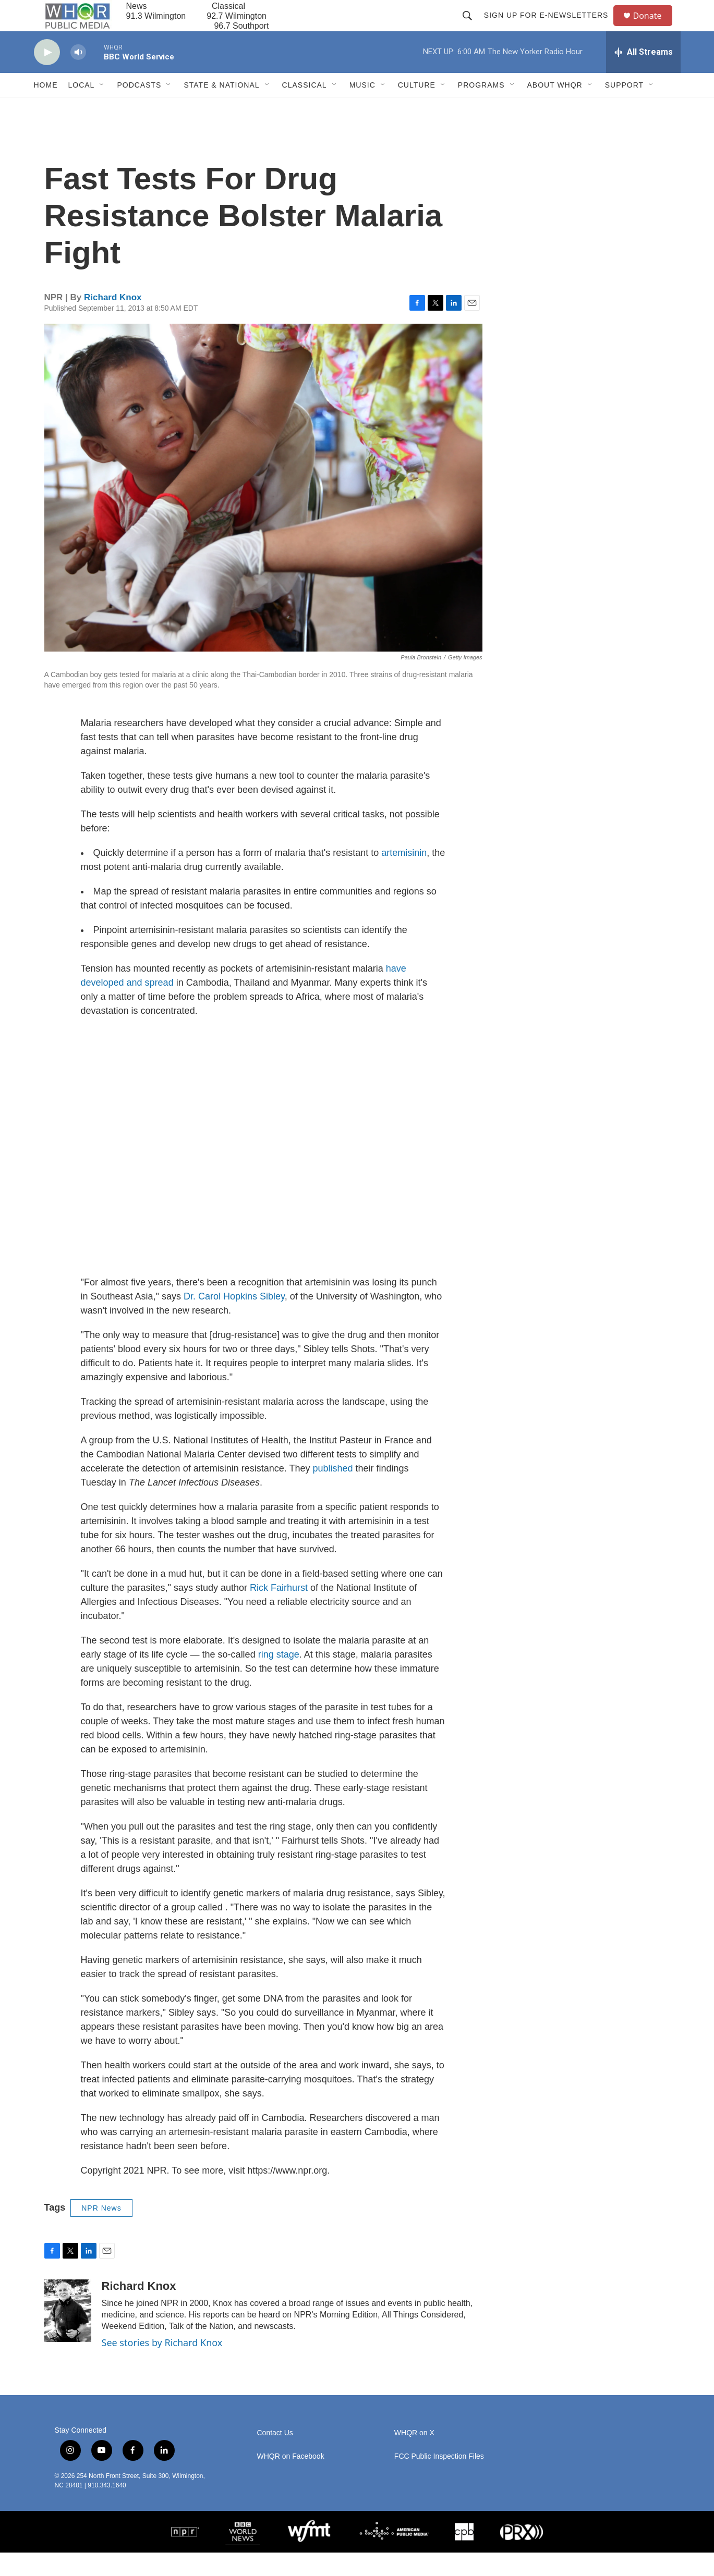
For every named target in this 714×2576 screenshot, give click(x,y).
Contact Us (275, 2456)
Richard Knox (113, 321)
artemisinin (404, 876)
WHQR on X (414, 2456)
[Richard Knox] (67, 2334)
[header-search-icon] (472, 27)
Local (81, 108)
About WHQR (555, 108)
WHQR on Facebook (290, 2480)
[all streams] (643, 75)
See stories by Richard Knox (162, 2366)
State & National (221, 108)
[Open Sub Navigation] (102, 108)
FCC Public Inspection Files (439, 2480)
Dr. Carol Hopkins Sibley (234, 1320)
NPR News (101, 2231)
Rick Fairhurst (279, 1611)
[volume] (78, 76)
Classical (304, 108)
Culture (416, 108)
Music (362, 108)
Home (46, 108)
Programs (481, 108)
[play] (47, 76)
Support (624, 108)
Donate (654, 27)
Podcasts (139, 108)
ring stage (278, 1678)
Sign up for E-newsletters (551, 27)
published (332, 1492)
